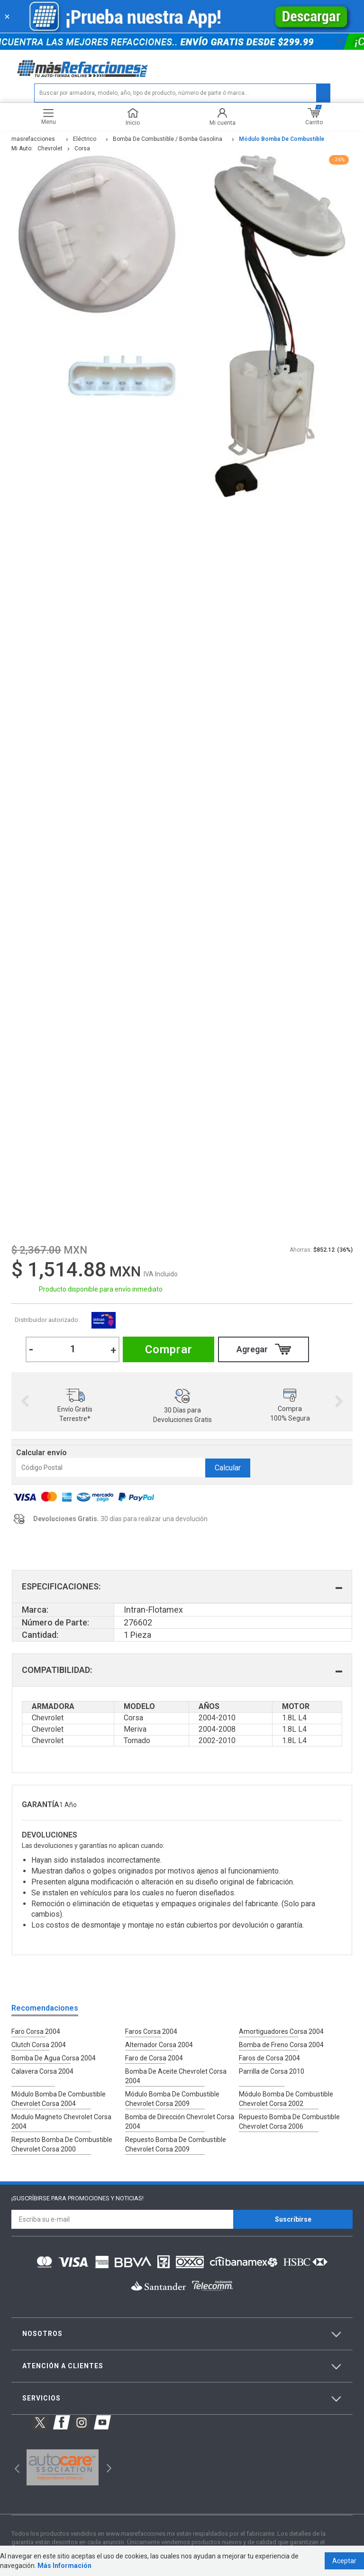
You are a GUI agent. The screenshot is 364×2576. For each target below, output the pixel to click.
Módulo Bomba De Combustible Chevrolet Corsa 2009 (172, 2098)
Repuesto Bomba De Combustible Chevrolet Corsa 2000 (61, 2144)
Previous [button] (25, 1401)
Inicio (133, 117)
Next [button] (339, 1401)
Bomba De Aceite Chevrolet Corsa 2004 (176, 2076)
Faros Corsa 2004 (151, 2031)
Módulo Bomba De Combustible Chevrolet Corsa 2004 (58, 2098)
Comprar (168, 1349)
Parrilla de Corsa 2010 (271, 2071)
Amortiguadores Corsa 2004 (281, 2031)
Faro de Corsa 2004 (154, 2058)
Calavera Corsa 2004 (42, 2071)
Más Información (64, 2565)
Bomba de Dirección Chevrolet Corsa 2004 (179, 2121)
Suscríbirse (293, 2219)
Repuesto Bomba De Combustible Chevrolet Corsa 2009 (175, 2144)
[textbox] (182, 92)
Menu (48, 117)
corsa (82, 148)
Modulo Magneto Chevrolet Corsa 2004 (61, 2121)
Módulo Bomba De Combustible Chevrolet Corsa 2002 (286, 2098)
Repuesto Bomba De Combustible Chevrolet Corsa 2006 (289, 2121)
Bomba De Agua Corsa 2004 (53, 2058)
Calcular (228, 1467)
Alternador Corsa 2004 (159, 2045)
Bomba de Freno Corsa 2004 (281, 2045)
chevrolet (50, 148)
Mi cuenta (222, 117)
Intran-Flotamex (103, 1320)
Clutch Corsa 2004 (38, 2045)
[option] (74, 1401)
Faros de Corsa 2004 (269, 2058)
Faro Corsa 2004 (35, 2031)
